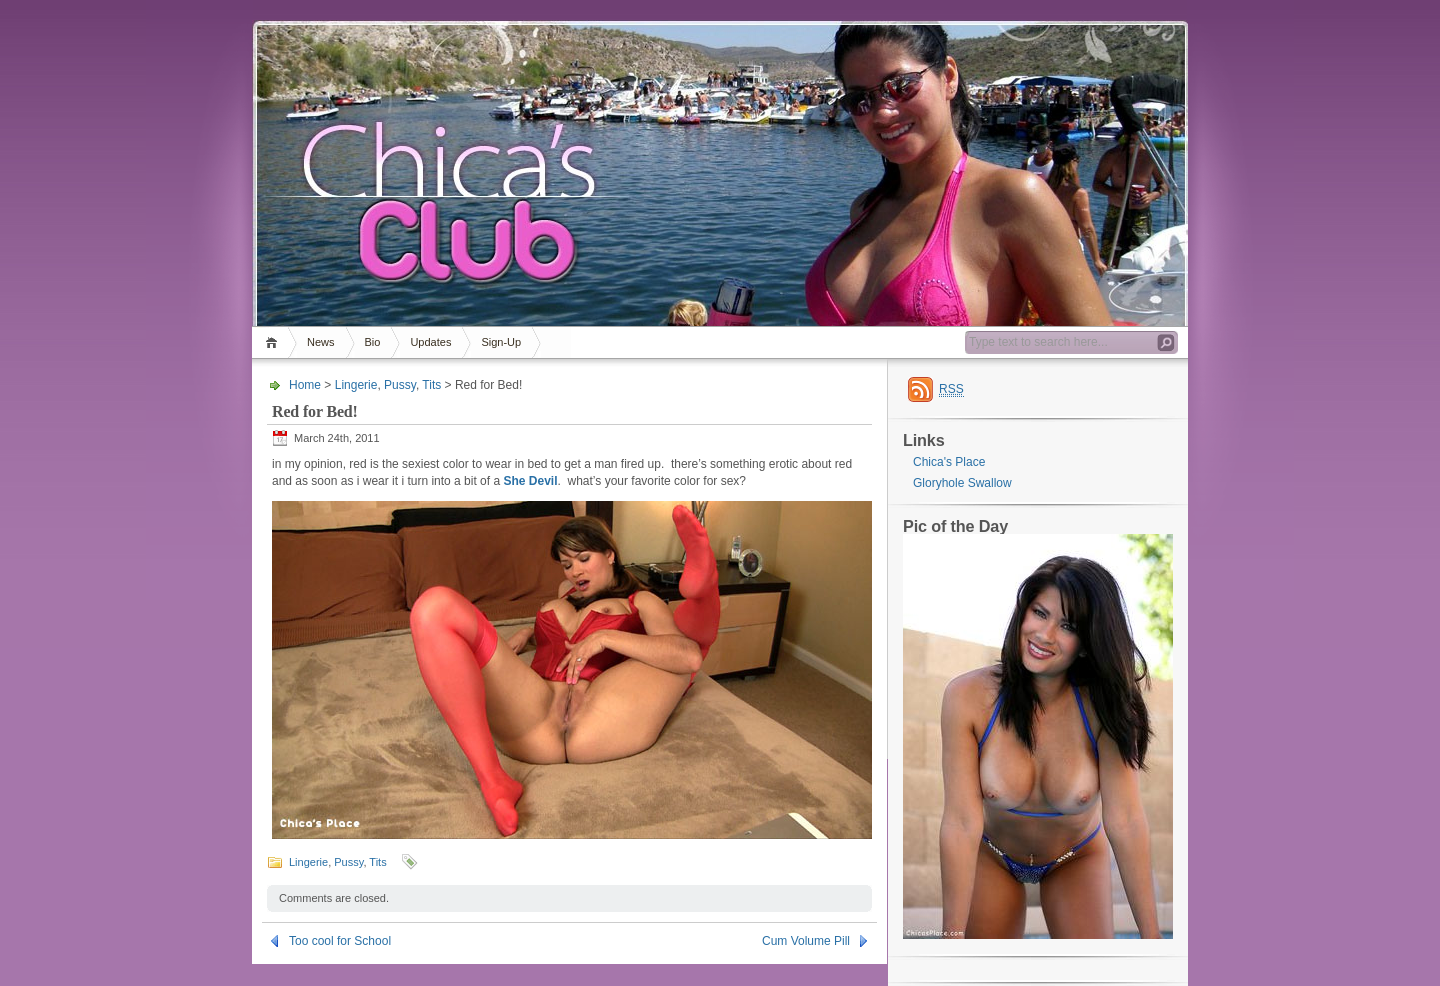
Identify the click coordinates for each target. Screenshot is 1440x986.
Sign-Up (501, 342)
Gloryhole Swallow (962, 483)
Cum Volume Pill (806, 941)
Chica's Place (949, 462)
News (321, 342)
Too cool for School (340, 941)
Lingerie (356, 385)
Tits (431, 385)
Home (274, 342)
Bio (373, 342)
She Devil (530, 481)
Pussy (400, 385)
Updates (430, 342)
